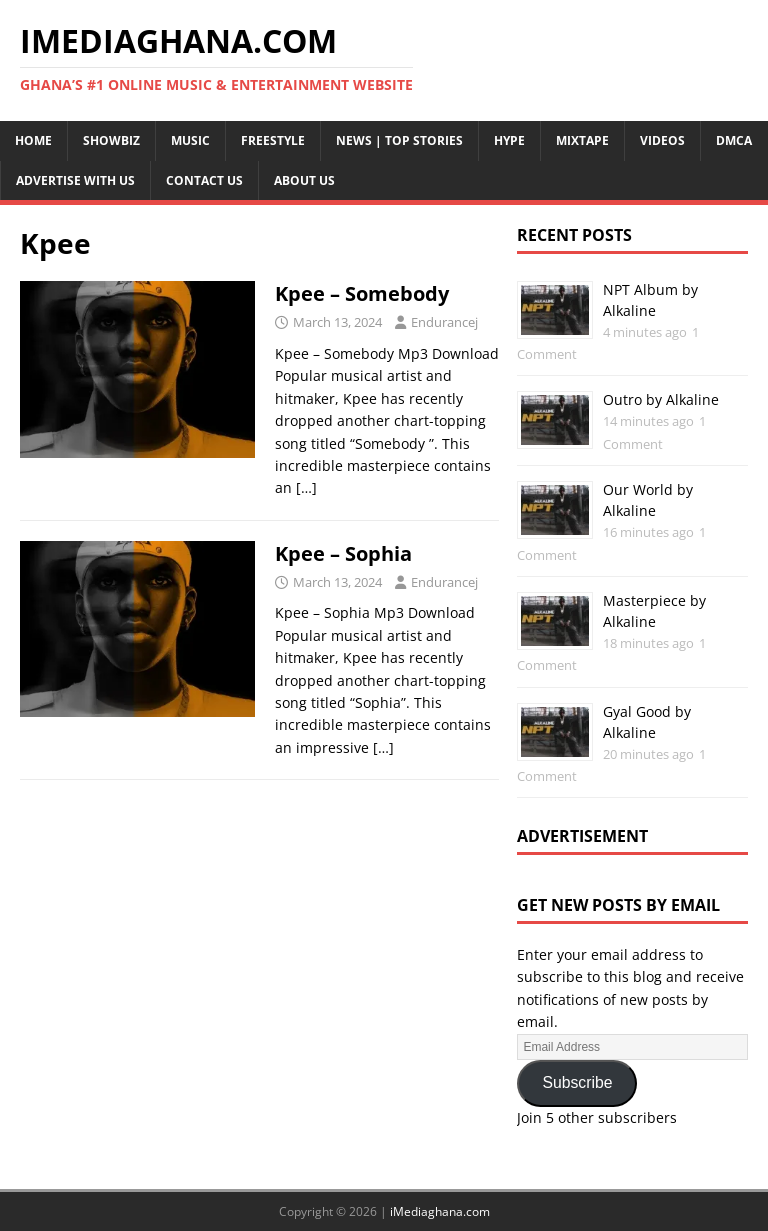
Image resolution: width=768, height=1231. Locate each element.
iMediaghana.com (440, 1211)
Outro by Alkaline (661, 399)
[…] (306, 487)
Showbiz (111, 140)
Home (33, 140)
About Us (304, 180)
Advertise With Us (75, 180)
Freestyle (273, 140)
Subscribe (577, 1082)
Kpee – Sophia (343, 553)
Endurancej (444, 322)
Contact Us (204, 180)
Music (190, 140)
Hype (509, 140)
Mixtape (582, 140)
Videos (662, 140)
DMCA (734, 140)
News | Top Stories (399, 140)
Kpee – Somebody (362, 293)
